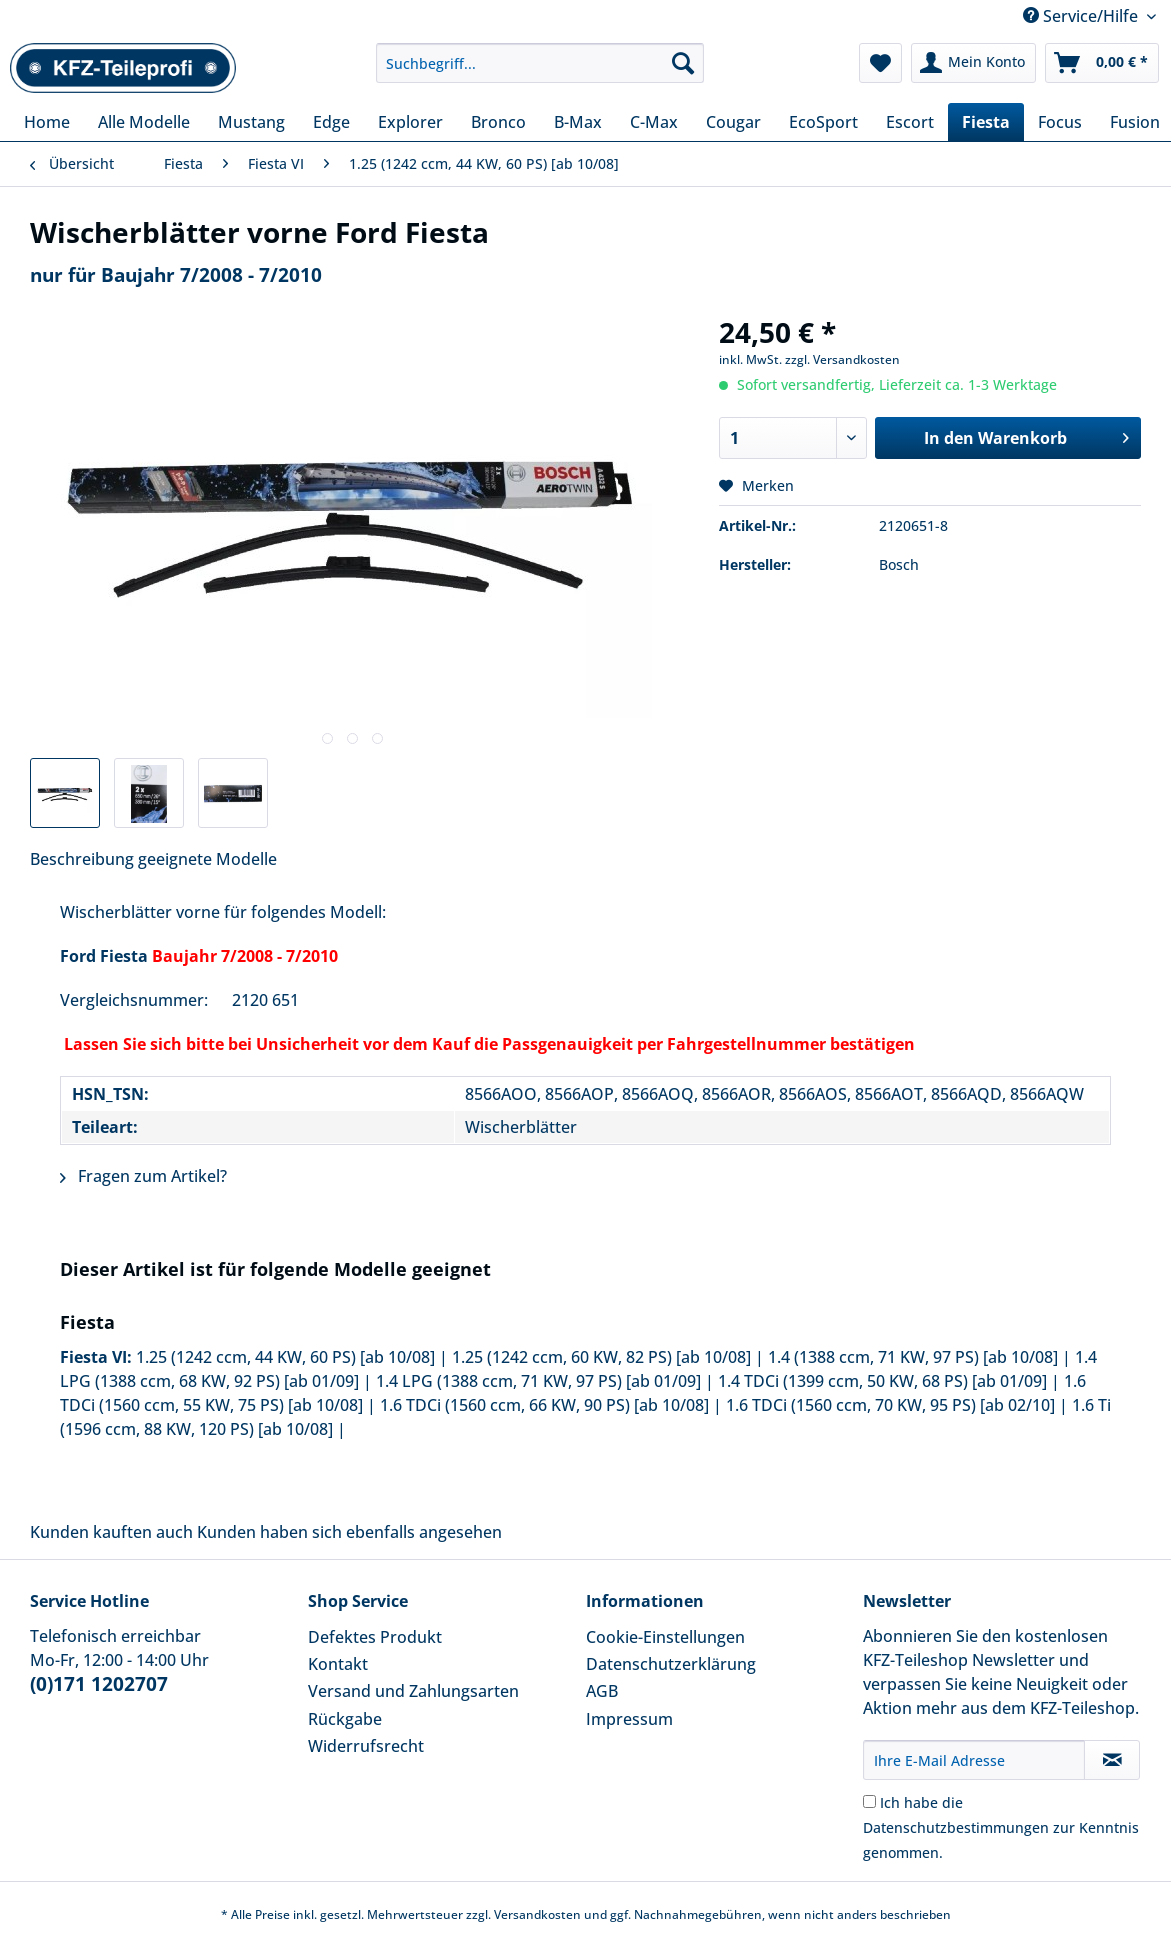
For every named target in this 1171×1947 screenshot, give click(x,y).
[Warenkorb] (1102, 63)
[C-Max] (654, 122)
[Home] (47, 122)
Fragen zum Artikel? (143, 1176)
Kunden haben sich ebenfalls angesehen (349, 1532)
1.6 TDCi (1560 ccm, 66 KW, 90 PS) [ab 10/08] (544, 1405)
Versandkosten (537, 1914)
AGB (602, 1691)
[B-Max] (578, 122)
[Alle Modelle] (144, 122)
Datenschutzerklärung (671, 1664)
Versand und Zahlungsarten (413, 1691)
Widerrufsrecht (366, 1746)
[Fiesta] (986, 122)
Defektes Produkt (375, 1637)
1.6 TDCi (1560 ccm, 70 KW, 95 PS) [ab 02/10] (890, 1405)
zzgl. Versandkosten (842, 359)
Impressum (629, 1719)
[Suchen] (683, 63)
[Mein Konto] (973, 63)
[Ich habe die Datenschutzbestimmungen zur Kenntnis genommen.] (869, 1801)
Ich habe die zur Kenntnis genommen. (1001, 1827)
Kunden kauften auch (111, 1532)
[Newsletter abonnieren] (1112, 1760)
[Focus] (1060, 122)
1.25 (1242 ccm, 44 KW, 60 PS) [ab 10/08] (285, 1357)
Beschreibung (82, 859)
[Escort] (910, 122)
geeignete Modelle (207, 859)
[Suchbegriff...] (540, 63)
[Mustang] (251, 122)
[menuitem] (540, 72)
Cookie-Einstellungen (665, 1637)
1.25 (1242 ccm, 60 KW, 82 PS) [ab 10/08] (601, 1357)
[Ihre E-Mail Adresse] (974, 1760)
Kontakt (338, 1664)
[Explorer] (410, 122)
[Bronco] (498, 122)
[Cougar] (733, 122)
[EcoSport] (823, 122)
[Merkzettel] (880, 63)
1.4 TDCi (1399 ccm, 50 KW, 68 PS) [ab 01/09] (882, 1381)
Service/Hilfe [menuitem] (1082, 16)
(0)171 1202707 (99, 1684)
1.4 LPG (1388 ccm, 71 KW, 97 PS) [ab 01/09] (538, 1381)
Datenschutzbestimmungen (956, 1827)
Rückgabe (345, 1719)
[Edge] (331, 122)
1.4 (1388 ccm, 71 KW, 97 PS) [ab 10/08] (913, 1357)
